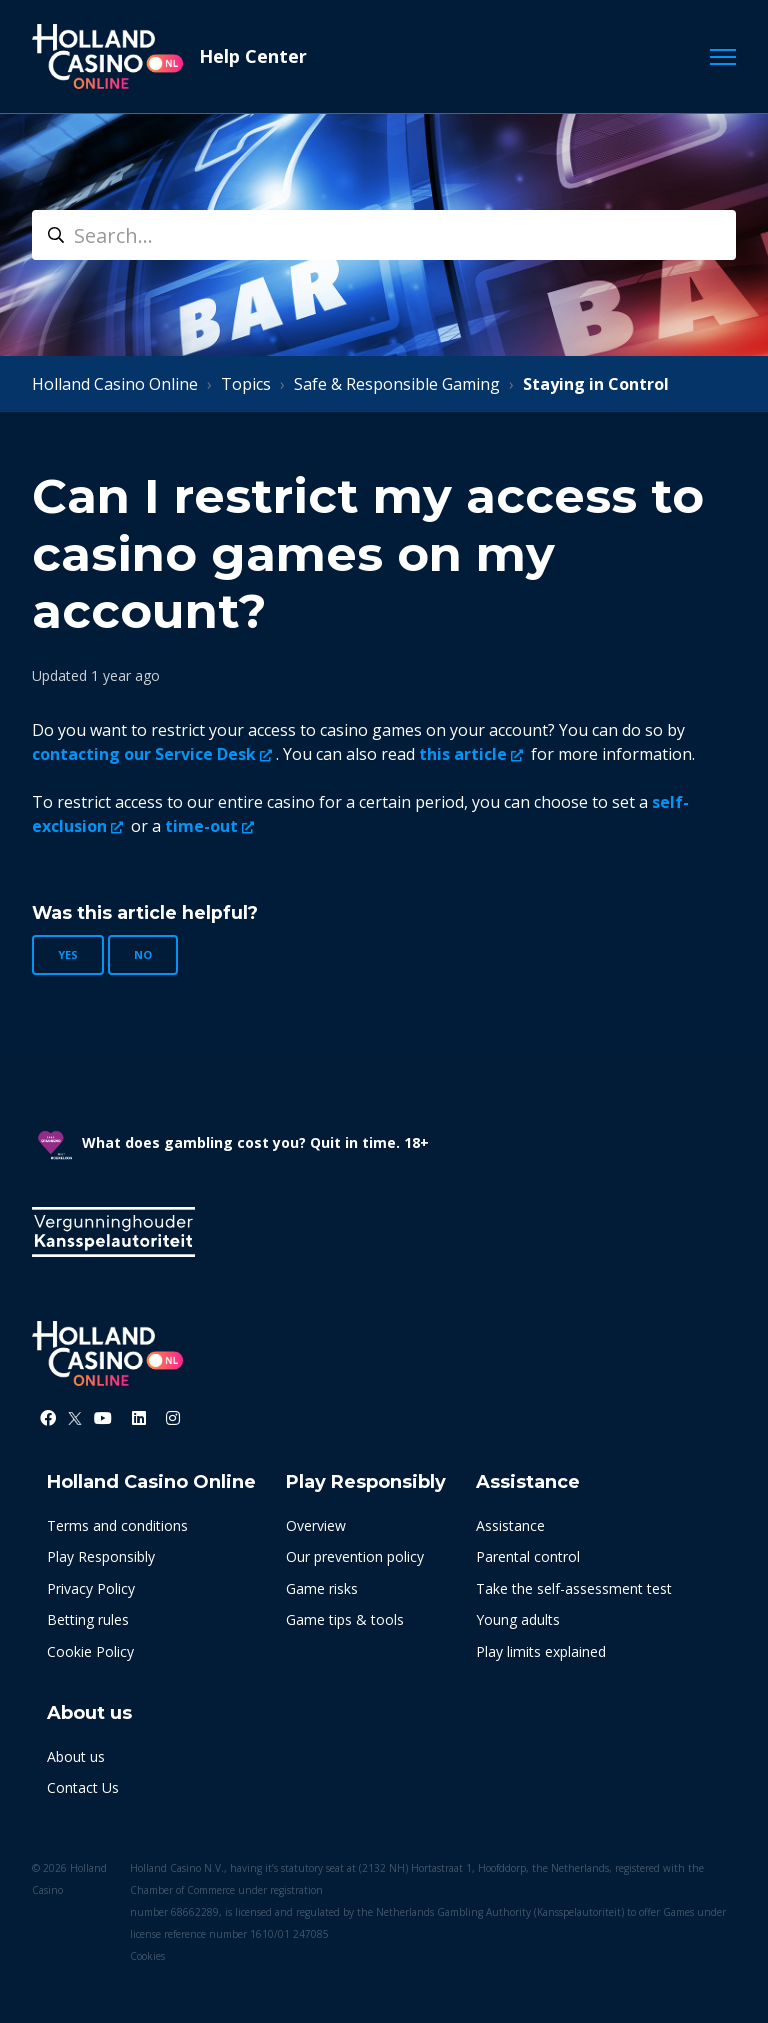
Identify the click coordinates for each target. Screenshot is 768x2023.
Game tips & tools (345, 1619)
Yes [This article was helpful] (68, 954)
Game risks (322, 1588)
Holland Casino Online (115, 384)
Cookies (147, 1956)
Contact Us (83, 1787)
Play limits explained (541, 1651)
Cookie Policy (90, 1651)
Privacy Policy (91, 1588)
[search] (384, 235)
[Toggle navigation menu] (723, 57)
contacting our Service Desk (144, 754)
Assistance (510, 1525)
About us (76, 1756)
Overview (316, 1525)
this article (463, 754)
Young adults (518, 1619)
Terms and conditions (117, 1525)
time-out (201, 826)
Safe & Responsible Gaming (397, 384)
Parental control (528, 1556)
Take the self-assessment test (574, 1588)
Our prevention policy (355, 1556)
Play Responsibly (101, 1556)
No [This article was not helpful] (143, 954)
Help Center (253, 56)
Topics (246, 384)
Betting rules (88, 1619)
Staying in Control (596, 384)
